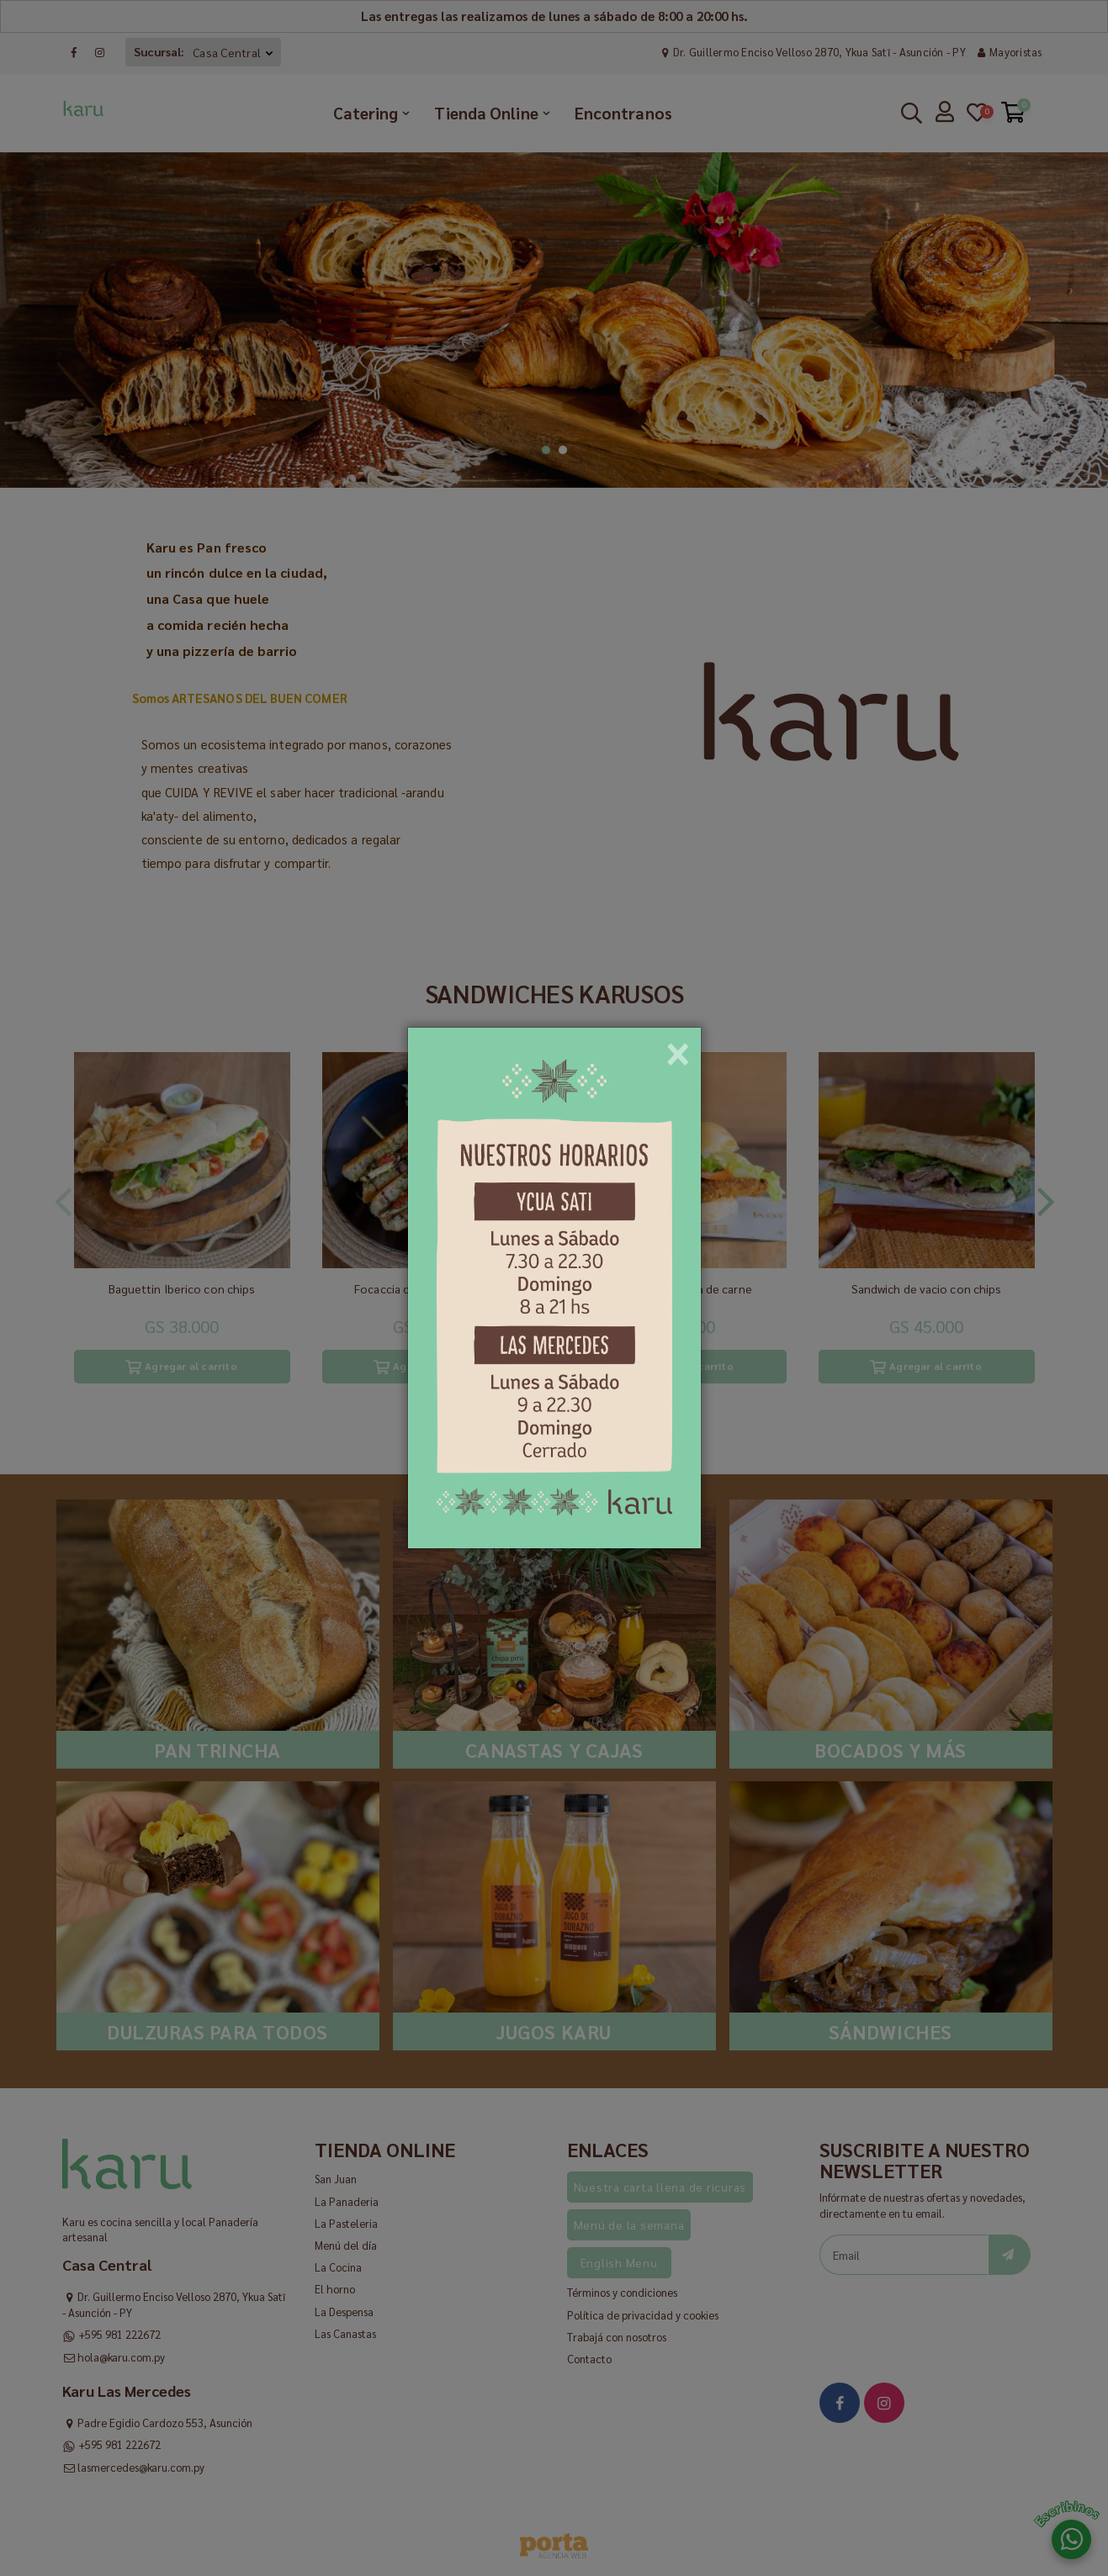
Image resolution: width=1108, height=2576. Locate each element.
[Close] (678, 1048)
